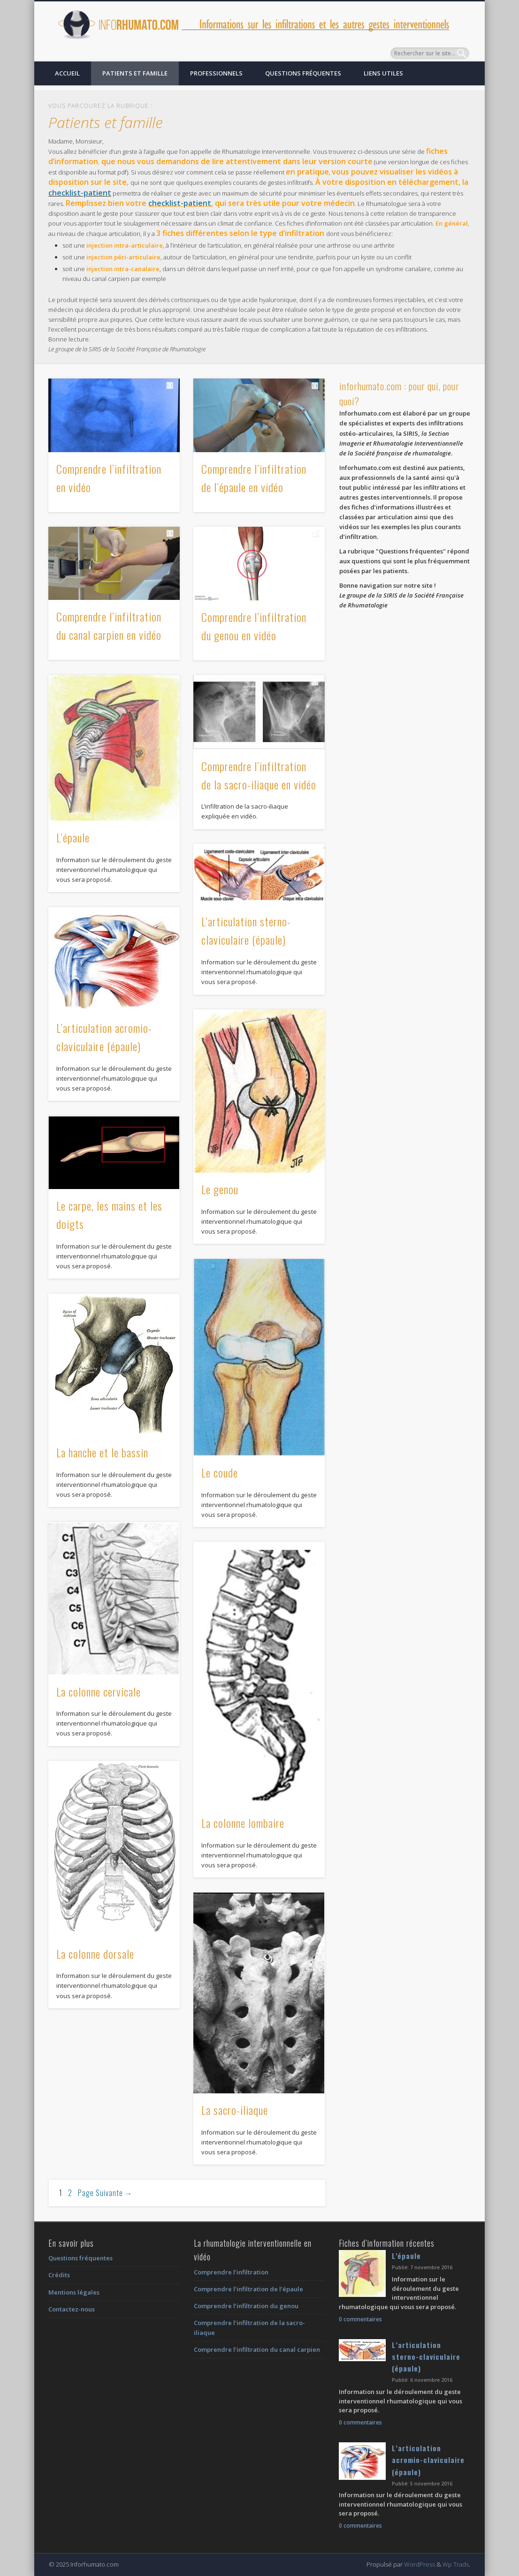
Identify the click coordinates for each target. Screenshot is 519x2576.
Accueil (67, 73)
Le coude (219, 1472)
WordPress (419, 2564)
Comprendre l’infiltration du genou (246, 2306)
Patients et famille (135, 73)
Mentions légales (73, 2292)
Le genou (219, 1189)
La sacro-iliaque (234, 2109)
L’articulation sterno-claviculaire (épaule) (426, 2356)
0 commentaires (360, 2319)
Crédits (59, 2275)
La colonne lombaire (242, 1822)
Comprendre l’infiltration (231, 2272)
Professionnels (216, 73)
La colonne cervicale (98, 1691)
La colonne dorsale (95, 1953)
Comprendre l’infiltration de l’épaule (248, 2289)
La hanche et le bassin (102, 1452)
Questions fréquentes (303, 73)
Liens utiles (383, 73)
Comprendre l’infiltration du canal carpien (257, 2349)
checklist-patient (79, 193)
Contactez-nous (71, 2309)
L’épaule (73, 837)
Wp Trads (456, 2564)
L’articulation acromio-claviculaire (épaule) (428, 2460)
